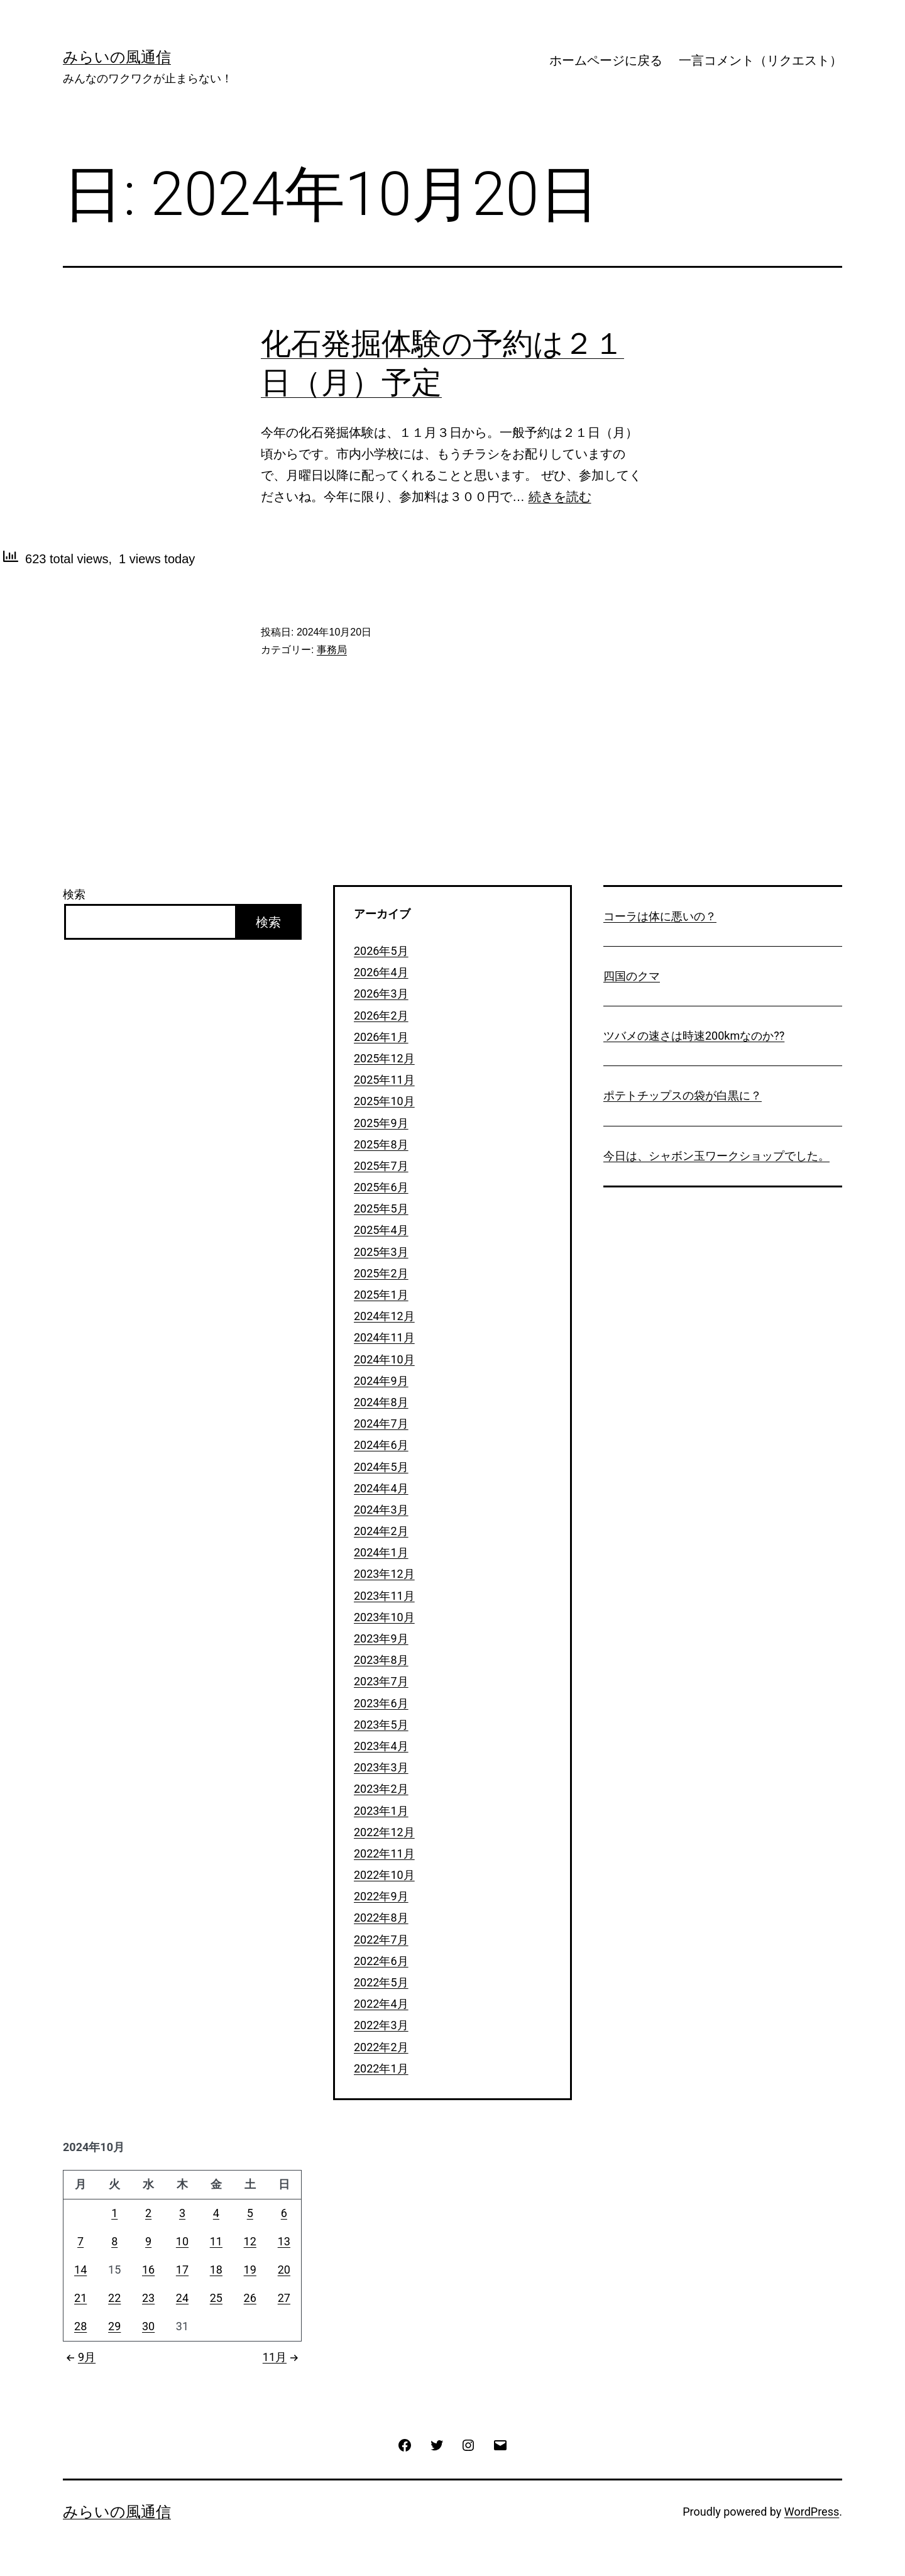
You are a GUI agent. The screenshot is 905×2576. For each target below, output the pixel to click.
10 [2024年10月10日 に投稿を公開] (182, 2241)
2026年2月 (381, 1015)
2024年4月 (381, 1488)
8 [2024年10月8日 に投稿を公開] (114, 2241)
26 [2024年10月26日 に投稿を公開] (250, 2297)
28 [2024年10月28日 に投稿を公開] (80, 2326)
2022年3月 (381, 2025)
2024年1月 (381, 1552)
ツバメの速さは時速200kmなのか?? (693, 1035)
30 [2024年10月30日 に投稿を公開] (148, 2326)
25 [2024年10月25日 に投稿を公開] (216, 2297)
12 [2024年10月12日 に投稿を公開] (250, 2241)
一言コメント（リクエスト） (760, 60)
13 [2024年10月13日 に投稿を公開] (284, 2241)
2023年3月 (381, 1767)
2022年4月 (381, 2003)
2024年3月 (381, 1509)
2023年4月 (381, 1746)
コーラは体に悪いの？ (659, 916)
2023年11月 (384, 1595)
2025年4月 (381, 1229)
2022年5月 (381, 1982)
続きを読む (560, 497)
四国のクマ (631, 976)
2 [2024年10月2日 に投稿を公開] (148, 2213)
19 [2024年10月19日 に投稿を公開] (250, 2269)
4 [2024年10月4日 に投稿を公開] (216, 2213)
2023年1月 (381, 1810)
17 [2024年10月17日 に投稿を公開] (182, 2269)
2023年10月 (384, 1617)
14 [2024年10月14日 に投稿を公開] (80, 2269)
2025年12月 (384, 1058)
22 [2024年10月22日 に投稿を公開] (114, 2297)
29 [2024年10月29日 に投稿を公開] (114, 2326)
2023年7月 (381, 1681)
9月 (79, 2357)
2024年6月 (381, 1444)
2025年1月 (381, 1294)
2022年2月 (381, 2047)
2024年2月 (381, 1531)
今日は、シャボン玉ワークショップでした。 (716, 1155)
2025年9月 (381, 1123)
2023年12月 (384, 1573)
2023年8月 (381, 1659)
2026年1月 (381, 1036)
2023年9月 (381, 1638)
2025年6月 (381, 1187)
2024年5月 (381, 1466)
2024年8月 (381, 1402)
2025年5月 (381, 1208)
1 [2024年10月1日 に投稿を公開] (114, 2213)
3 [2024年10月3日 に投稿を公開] (182, 2213)
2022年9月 (381, 1896)
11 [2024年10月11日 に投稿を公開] (216, 2241)
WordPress (811, 2511)
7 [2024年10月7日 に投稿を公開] (80, 2241)
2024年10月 (384, 1359)
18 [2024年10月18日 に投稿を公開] (216, 2269)
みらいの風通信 (117, 57)
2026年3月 (381, 993)
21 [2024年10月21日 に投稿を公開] (80, 2297)
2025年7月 (381, 1165)
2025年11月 (384, 1079)
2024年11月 (384, 1337)
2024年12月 (384, 1316)
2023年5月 (381, 1724)
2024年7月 (381, 1423)
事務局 (332, 649)
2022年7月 (381, 1939)
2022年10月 (384, 1874)
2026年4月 (381, 972)
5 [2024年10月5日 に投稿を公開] (250, 2213)
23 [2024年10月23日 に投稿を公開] (148, 2297)
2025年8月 (381, 1144)
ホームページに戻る (605, 60)
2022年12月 (384, 1832)
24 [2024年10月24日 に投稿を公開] (182, 2297)
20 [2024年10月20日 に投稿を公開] (284, 2269)
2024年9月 (381, 1380)
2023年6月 (381, 1703)
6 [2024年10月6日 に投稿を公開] (284, 2213)
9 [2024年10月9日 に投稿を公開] (148, 2241)
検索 (74, 894)
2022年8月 (381, 1917)
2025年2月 (381, 1273)
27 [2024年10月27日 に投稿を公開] (284, 2297)
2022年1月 (381, 2068)
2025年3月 (381, 1251)
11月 (282, 2357)
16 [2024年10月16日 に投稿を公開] (148, 2269)
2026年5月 (381, 950)
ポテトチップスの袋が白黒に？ (682, 1095)
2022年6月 (381, 1961)
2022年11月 (384, 1853)
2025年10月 (384, 1101)
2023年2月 (381, 1788)
